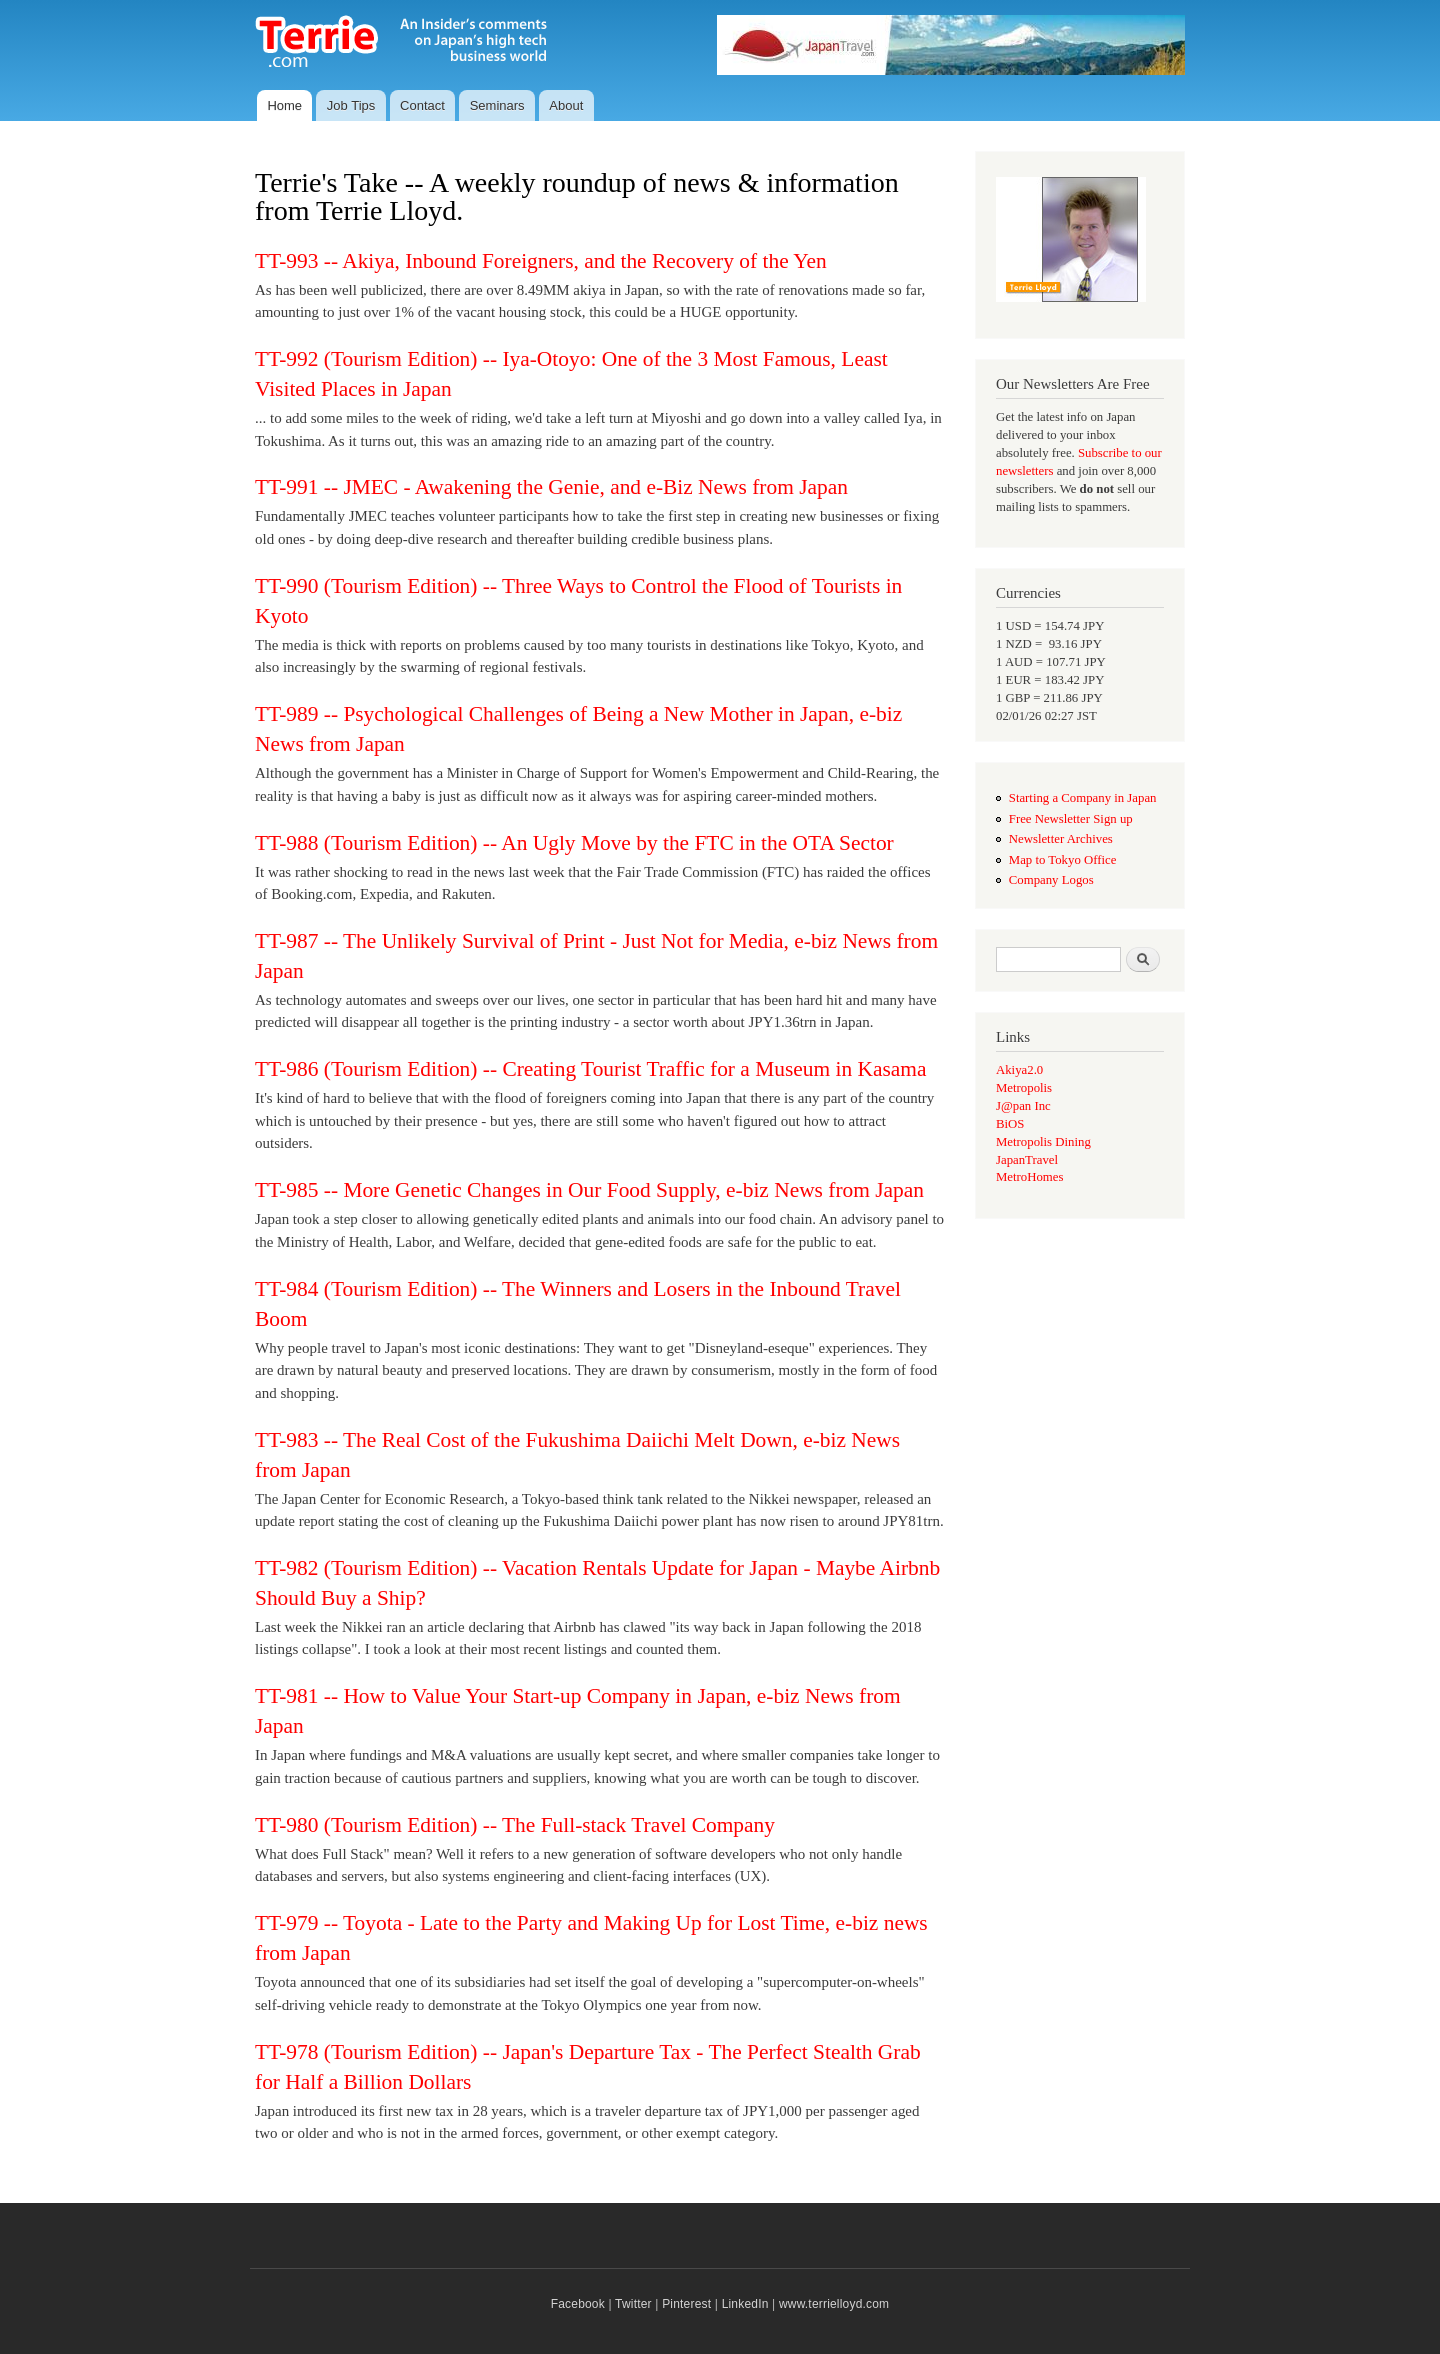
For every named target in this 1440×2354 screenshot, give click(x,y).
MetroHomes (1029, 1177)
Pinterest (686, 2304)
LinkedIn (745, 2304)
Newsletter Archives (1061, 839)
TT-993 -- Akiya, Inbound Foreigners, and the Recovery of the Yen (541, 261)
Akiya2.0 (1019, 1070)
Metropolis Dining (1043, 1142)
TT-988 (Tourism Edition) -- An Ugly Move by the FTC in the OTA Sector (574, 843)
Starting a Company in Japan (1083, 798)
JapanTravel (1027, 1160)
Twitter (633, 2304)
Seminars (497, 105)
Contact (422, 105)
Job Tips (351, 105)
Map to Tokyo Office (1063, 860)
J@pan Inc (1023, 1106)
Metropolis (1024, 1088)
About (566, 105)
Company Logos (1051, 880)
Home (284, 105)
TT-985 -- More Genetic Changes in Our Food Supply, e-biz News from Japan (589, 1190)
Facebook (578, 2304)
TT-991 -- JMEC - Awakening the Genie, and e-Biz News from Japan (551, 487)
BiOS (1010, 1124)
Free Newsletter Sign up (1071, 819)
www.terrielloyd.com (834, 2304)
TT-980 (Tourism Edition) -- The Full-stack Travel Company (515, 1825)
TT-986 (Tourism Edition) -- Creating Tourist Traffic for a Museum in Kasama (590, 1069)
